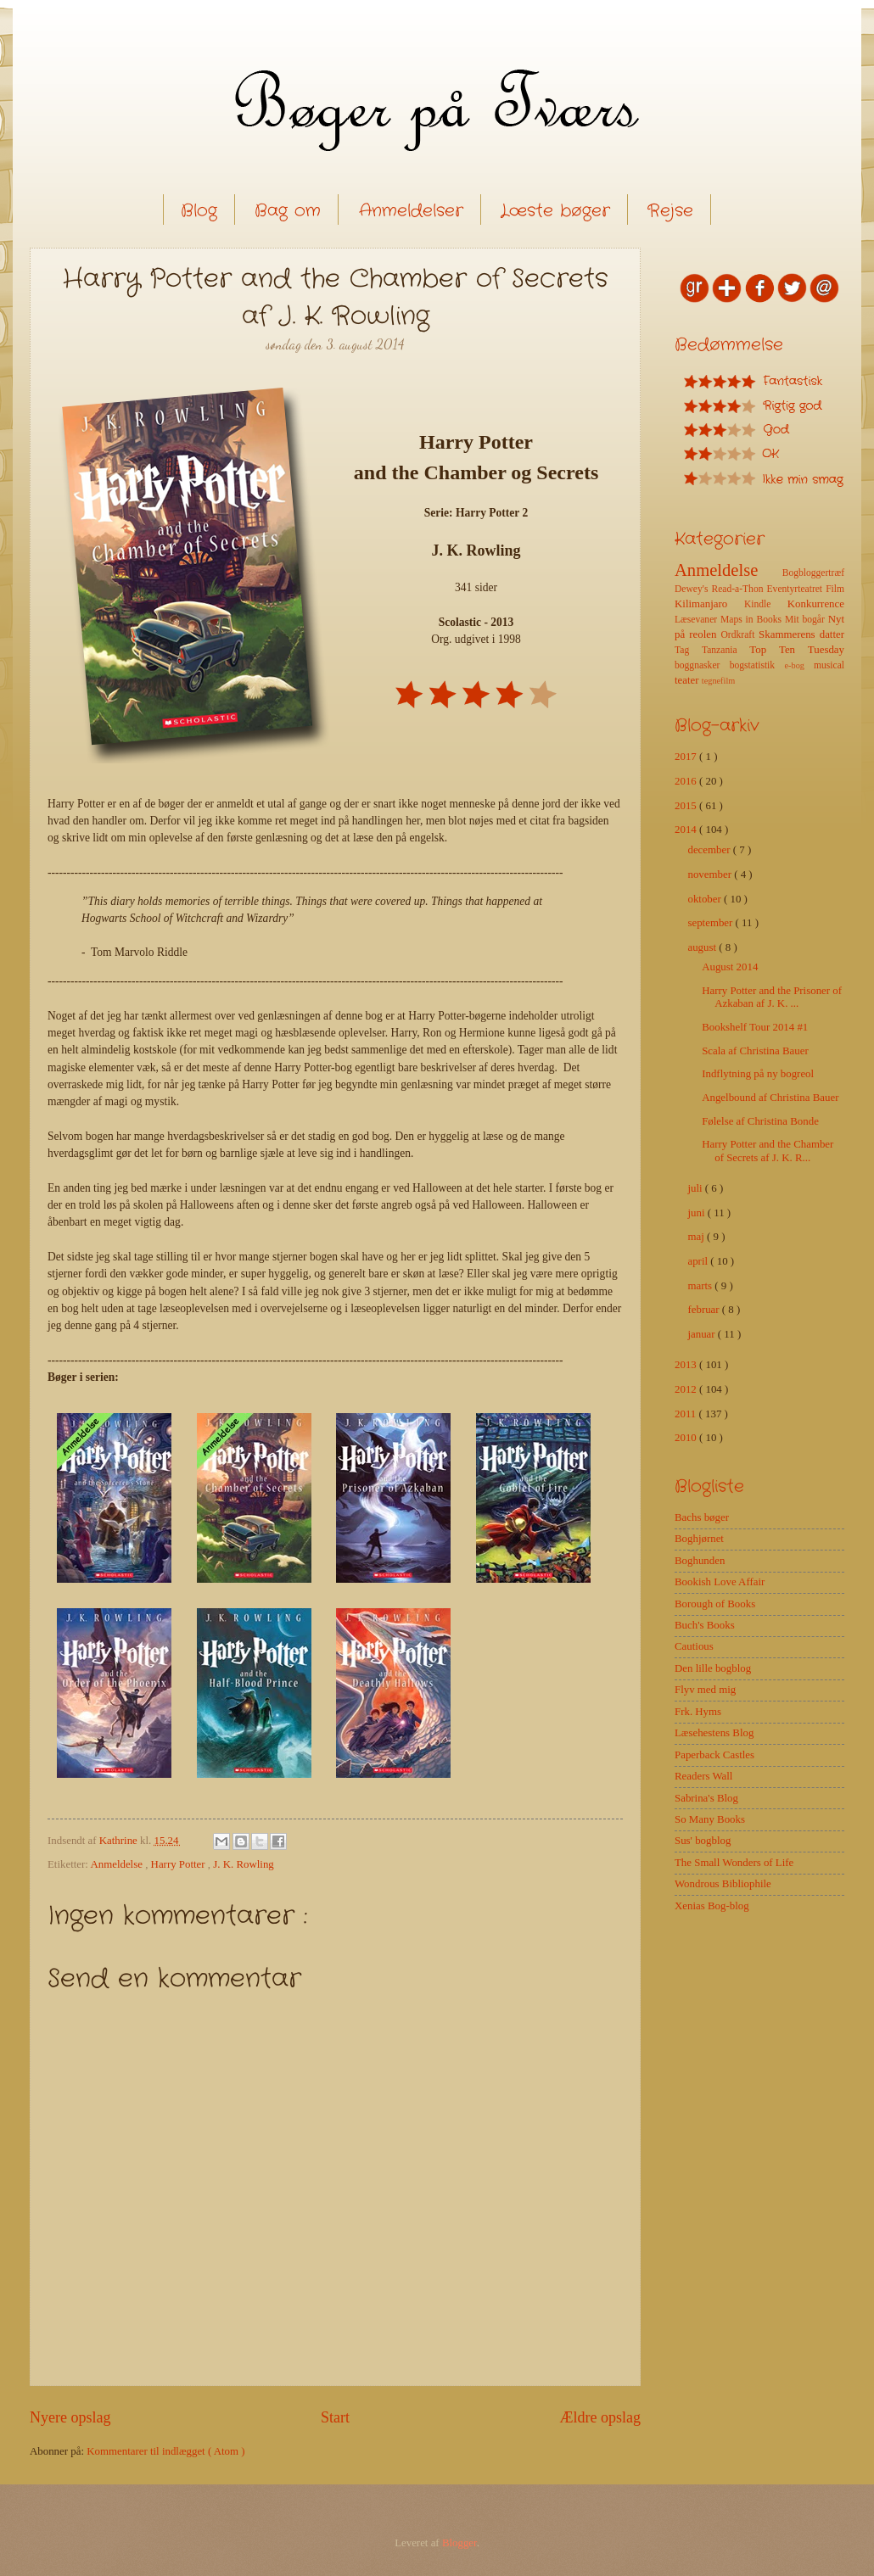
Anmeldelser (411, 210)
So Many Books (710, 1819)
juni (697, 1213)
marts (700, 1286)
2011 (687, 1414)
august (703, 947)
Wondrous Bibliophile (723, 1884)
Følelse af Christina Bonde (760, 1121)
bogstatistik (757, 665)
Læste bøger (555, 210)
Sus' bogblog (703, 1841)
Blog (199, 210)
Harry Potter (179, 1864)
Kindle (765, 604)
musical (829, 665)
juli (695, 1188)
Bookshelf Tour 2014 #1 (755, 1027)
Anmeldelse (117, 1864)
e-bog (798, 665)
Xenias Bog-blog (712, 1906)
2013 (687, 1365)
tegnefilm (718, 680)
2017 (687, 757)
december (709, 850)
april (698, 1261)
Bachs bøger (702, 1517)
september (711, 923)
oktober (705, 899)
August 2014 (730, 967)
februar (704, 1310)
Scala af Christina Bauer (755, 1051)
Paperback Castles (714, 1755)
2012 (687, 1389)
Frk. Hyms (698, 1712)
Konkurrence (815, 604)
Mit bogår (806, 619)
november (710, 874)
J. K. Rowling (243, 1864)
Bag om (288, 210)
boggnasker (702, 665)
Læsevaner (697, 619)
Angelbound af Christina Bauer (770, 1098)
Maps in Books (752, 619)
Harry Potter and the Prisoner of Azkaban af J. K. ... (772, 997)
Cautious (694, 1646)
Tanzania (725, 650)
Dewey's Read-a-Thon (721, 589)
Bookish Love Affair (720, 1582)
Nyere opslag (70, 2417)
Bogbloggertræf (813, 572)
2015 (687, 806)
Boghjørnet (699, 1539)
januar (702, 1334)
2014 (687, 829)
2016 (687, 781)
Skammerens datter (801, 634)
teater (688, 680)
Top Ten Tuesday (796, 650)
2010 (687, 1438)
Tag (688, 650)
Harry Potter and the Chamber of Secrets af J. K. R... (767, 1150)
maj (697, 1237)
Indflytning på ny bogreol (758, 1074)
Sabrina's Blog (706, 1798)
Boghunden (700, 1561)
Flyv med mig (705, 1690)
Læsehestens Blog (714, 1733)
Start (335, 2417)
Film (835, 589)
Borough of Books (715, 1604)
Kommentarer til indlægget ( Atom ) (165, 2451)
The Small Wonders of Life (734, 1863)
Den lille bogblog (713, 1668)
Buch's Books (705, 1625)
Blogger (459, 2543)
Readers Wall (703, 1776)
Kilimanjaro (709, 604)
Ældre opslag (600, 2417)
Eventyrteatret (796, 589)
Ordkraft (739, 634)
